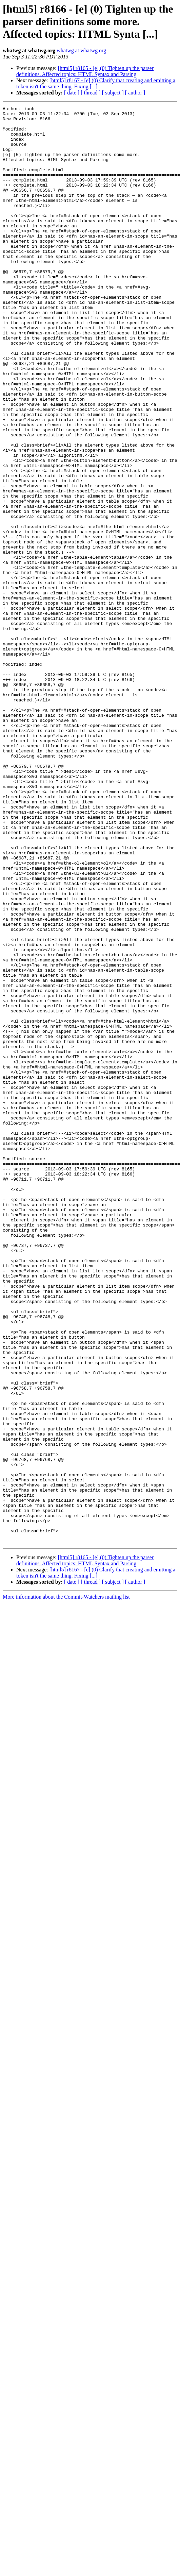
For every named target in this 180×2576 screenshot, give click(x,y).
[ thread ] (91, 92)
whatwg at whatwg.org (81, 50)
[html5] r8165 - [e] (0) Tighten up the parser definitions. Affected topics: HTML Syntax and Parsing (85, 71)
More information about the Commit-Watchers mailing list (66, 1884)
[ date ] (71, 92)
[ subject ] (113, 92)
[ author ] (135, 92)
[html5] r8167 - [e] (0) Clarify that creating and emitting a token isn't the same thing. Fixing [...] (95, 83)
